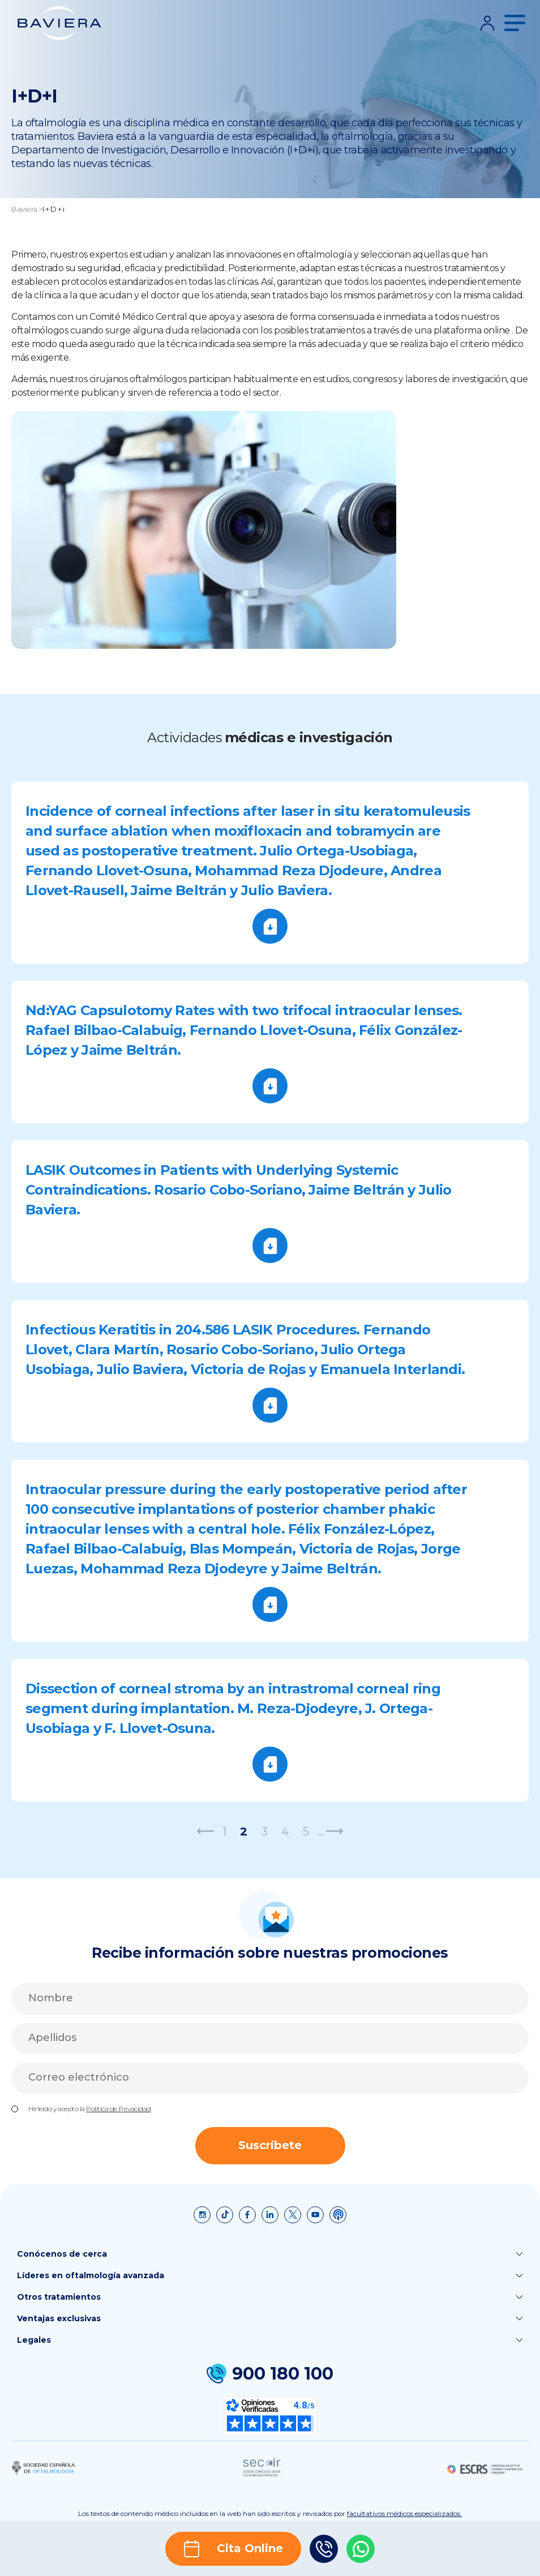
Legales (270, 2340)
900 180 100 (270, 2373)
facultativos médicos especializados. (404, 2513)
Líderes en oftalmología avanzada (270, 2275)
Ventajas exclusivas (270, 2318)
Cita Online (233, 2548)
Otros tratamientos (270, 2297)
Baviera (24, 208)
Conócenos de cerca (270, 2254)
